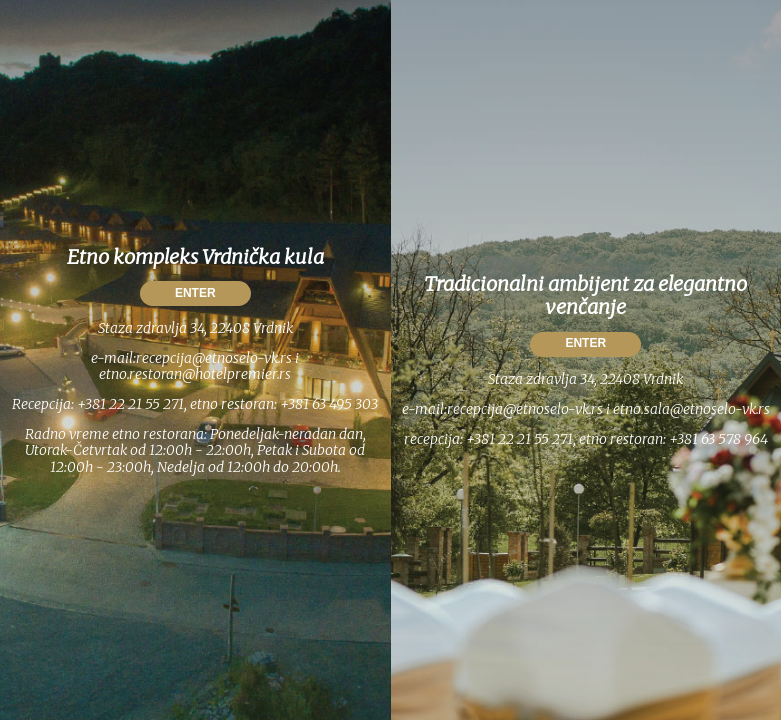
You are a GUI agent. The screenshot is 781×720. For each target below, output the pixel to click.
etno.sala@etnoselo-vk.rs (691, 409)
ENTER (195, 293)
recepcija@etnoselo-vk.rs (214, 358)
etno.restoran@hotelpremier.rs (195, 374)
